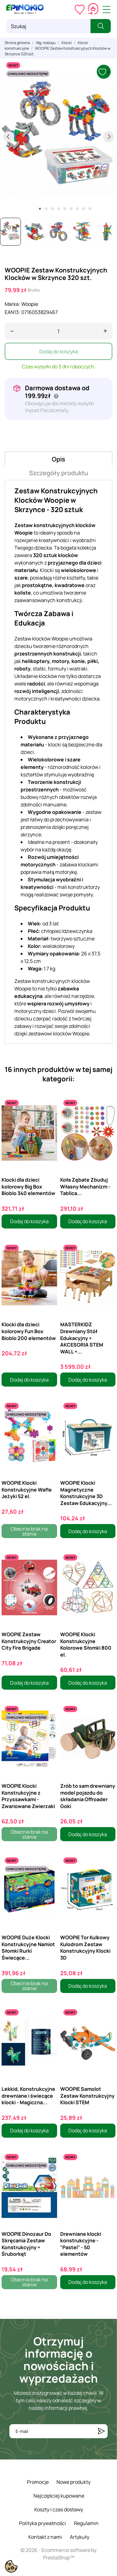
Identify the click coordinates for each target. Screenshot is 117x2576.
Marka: (12, 304)
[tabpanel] (58, 136)
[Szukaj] (48, 26)
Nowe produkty (73, 2482)
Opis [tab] (58, 459)
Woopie (29, 304)
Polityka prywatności (42, 2523)
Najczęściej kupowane (58, 2495)
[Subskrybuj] (101, 2431)
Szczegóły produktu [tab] (58, 473)
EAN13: (12, 312)
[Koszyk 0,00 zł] (93, 9)
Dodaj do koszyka (58, 351)
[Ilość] (58, 331)
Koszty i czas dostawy (58, 2509)
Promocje (38, 2482)
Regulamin (86, 2523)
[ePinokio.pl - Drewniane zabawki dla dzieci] (25, 9)
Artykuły (79, 2537)
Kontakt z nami (45, 2537)
